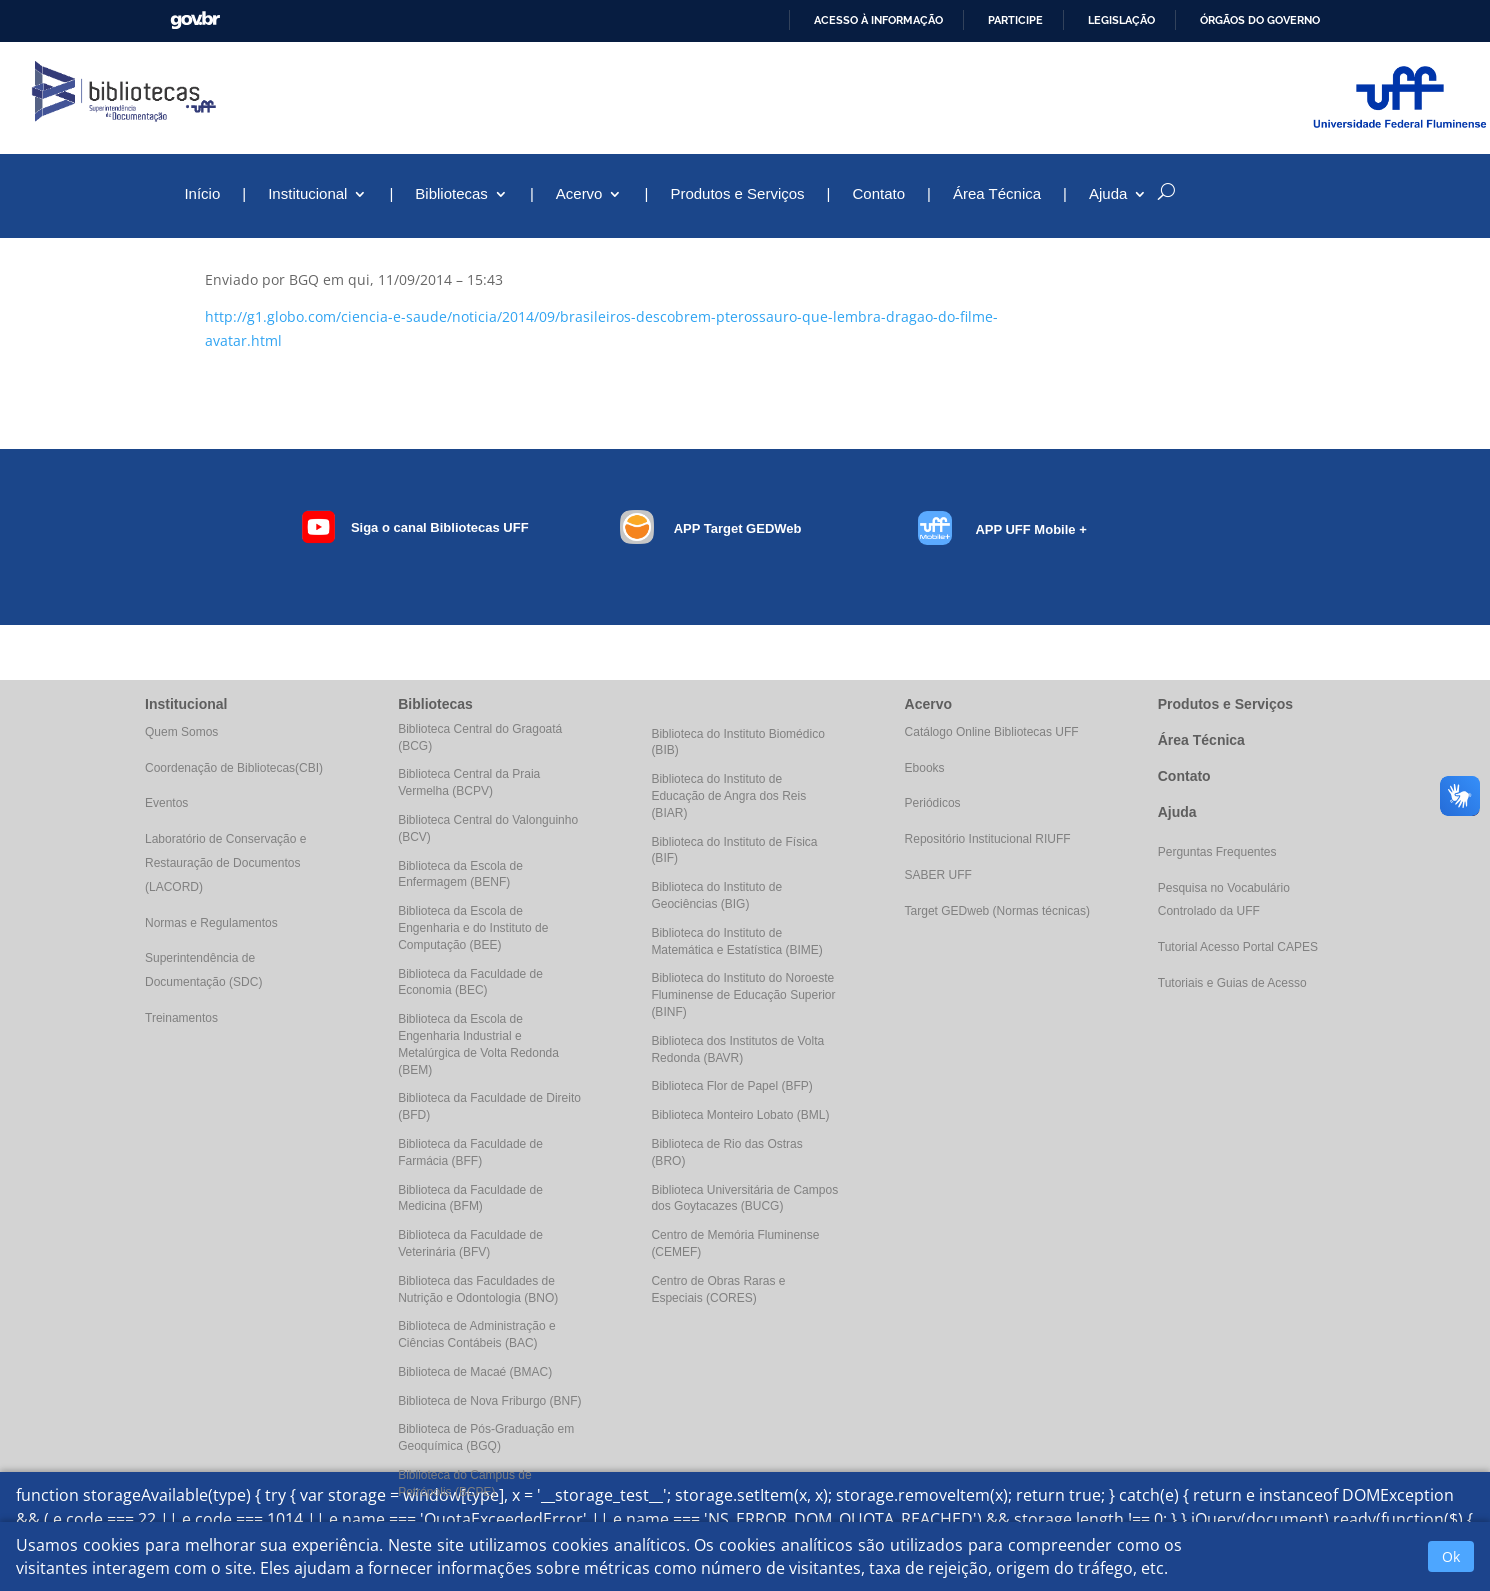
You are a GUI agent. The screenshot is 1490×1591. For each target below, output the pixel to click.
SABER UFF (938, 875)
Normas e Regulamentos (211, 923)
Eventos (166, 803)
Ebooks (925, 768)
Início (202, 194)
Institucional (307, 194)
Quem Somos (181, 732)
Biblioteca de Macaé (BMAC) (475, 1372)
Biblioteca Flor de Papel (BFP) (731, 1086)
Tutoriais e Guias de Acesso (1232, 983)
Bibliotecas (451, 194)
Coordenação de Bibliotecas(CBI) (234, 768)
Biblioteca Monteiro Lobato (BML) (740, 1115)
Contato (879, 194)
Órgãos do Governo (1260, 20)
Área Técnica (997, 194)
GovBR (195, 20)
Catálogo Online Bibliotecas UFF (992, 732)
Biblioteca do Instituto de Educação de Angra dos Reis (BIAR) (728, 796)
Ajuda (1108, 194)
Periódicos (933, 803)
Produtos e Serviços (737, 194)
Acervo (579, 194)
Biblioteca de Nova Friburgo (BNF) (489, 1401)
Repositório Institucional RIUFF (988, 839)
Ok (1451, 1556)
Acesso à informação (878, 20)
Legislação (1121, 20)
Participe (1015, 20)
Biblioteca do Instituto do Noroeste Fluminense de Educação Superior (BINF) (743, 995)
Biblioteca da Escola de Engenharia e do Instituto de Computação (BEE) (473, 928)
